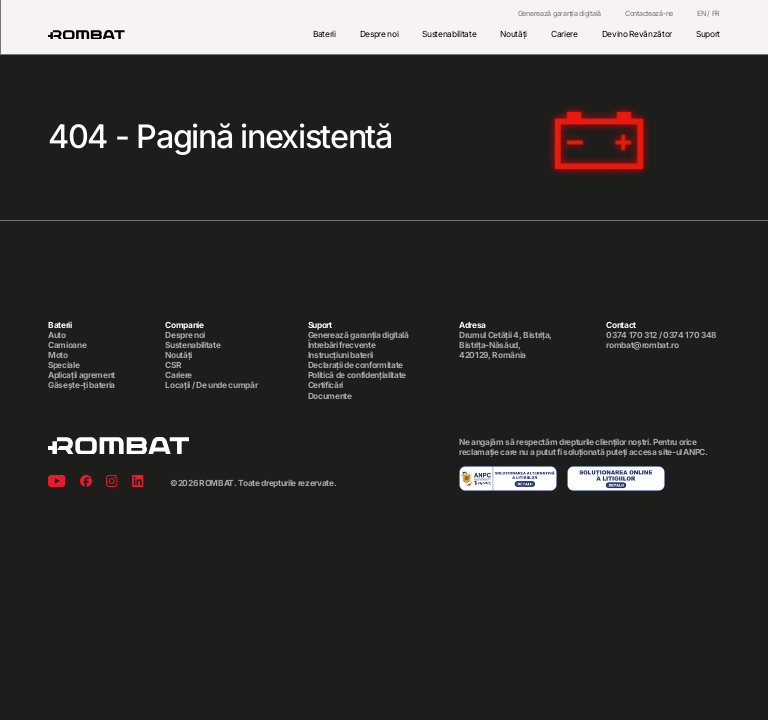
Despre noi (379, 34)
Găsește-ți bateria (81, 385)
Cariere (564, 34)
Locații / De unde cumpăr (211, 385)
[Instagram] (112, 482)
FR (716, 13)
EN (701, 13)
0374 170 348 (689, 335)
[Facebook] (86, 482)
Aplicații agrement (81, 375)
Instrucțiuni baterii (340, 355)
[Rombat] (86, 35)
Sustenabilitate (449, 34)
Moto (58, 355)
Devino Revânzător (637, 34)
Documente (330, 396)
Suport (708, 34)
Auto (57, 335)
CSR (173, 365)
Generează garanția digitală (559, 14)
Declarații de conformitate (355, 365)
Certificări (325, 385)
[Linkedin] (138, 482)
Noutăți (513, 34)
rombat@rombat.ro (642, 345)
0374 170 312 (631, 335)
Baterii (324, 34)
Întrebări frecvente (342, 345)
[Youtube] (57, 482)
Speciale (63, 365)
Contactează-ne (649, 14)
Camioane (67, 345)
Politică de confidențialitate (357, 375)
